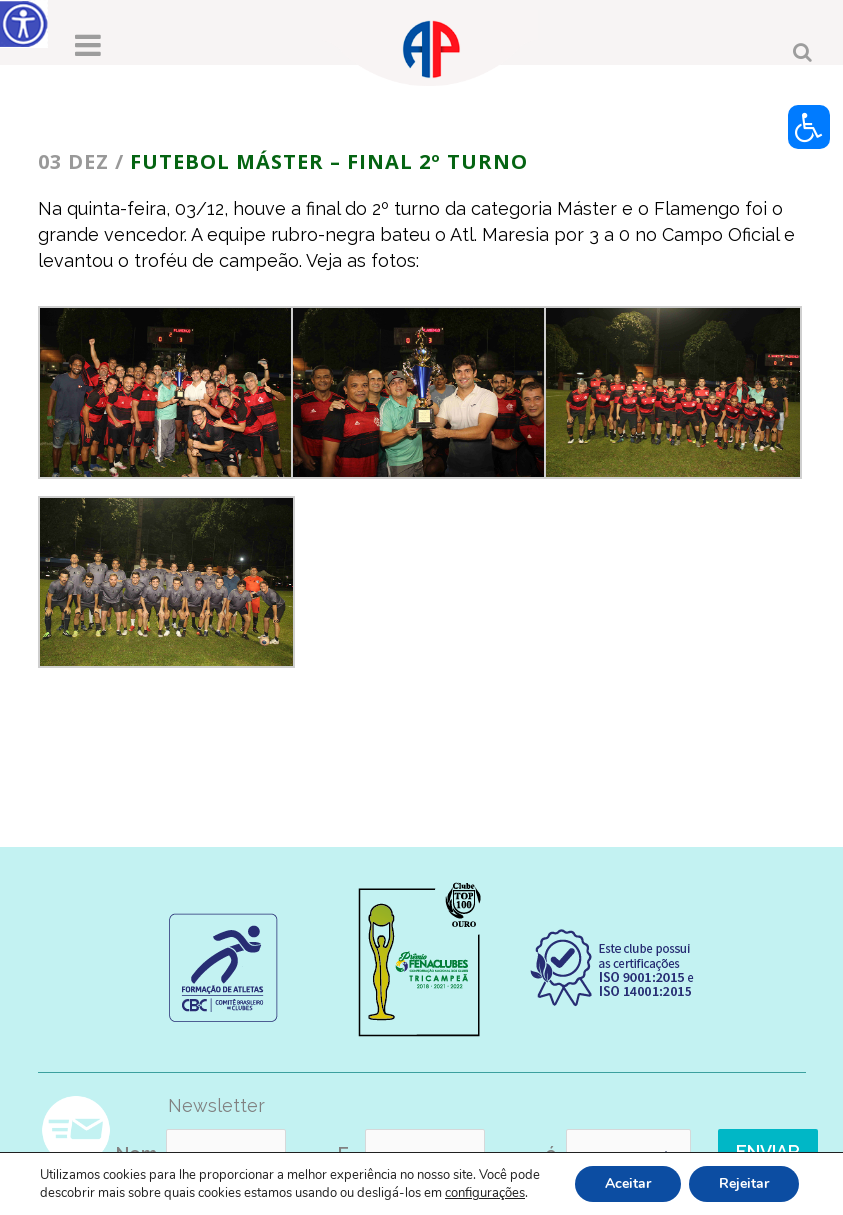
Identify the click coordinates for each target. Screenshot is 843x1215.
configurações (485, 1193)
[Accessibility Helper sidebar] (24, 24)
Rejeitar (744, 1183)
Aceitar (628, 1183)
